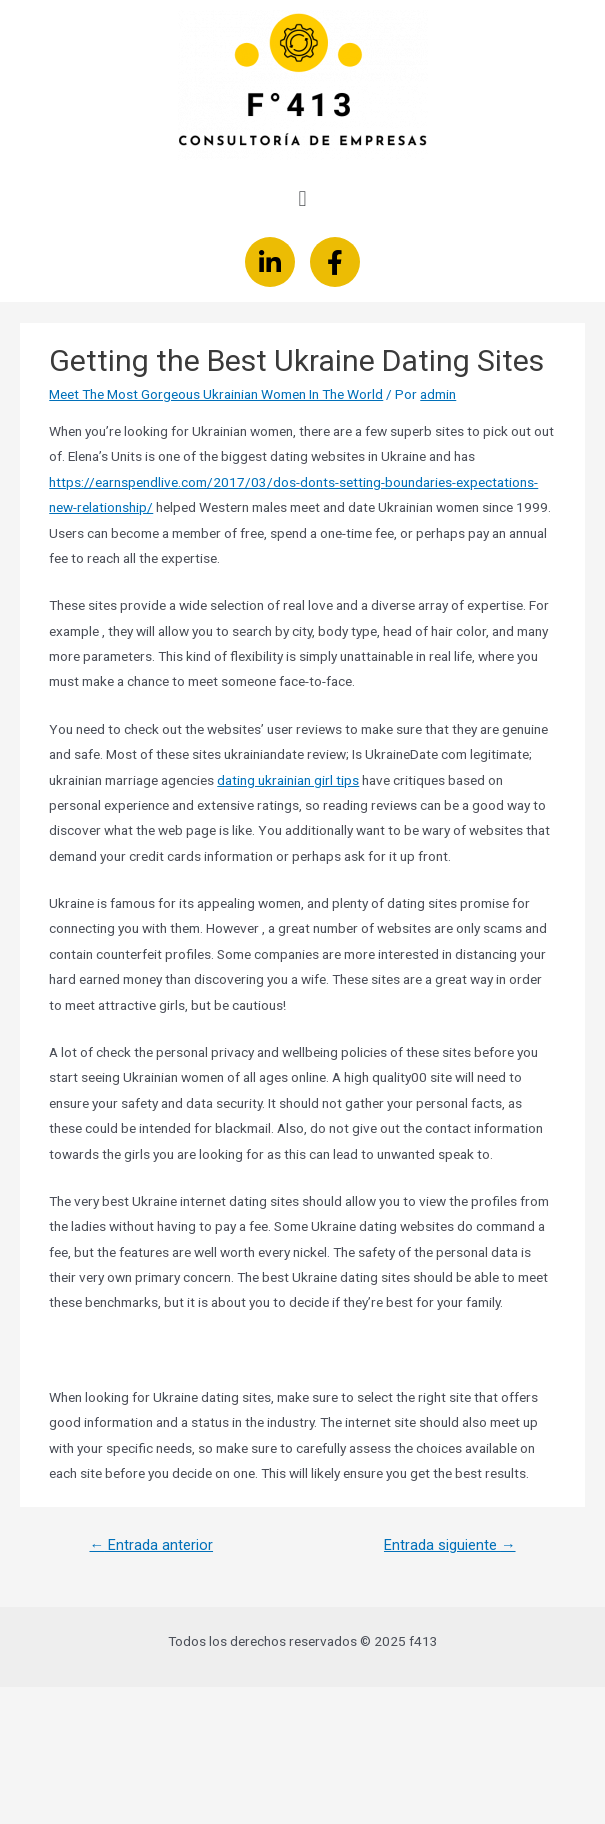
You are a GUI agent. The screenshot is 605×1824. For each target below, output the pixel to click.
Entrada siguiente (450, 1545)
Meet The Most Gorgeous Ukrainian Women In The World (216, 394)
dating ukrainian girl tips (288, 780)
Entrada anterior (151, 1545)
